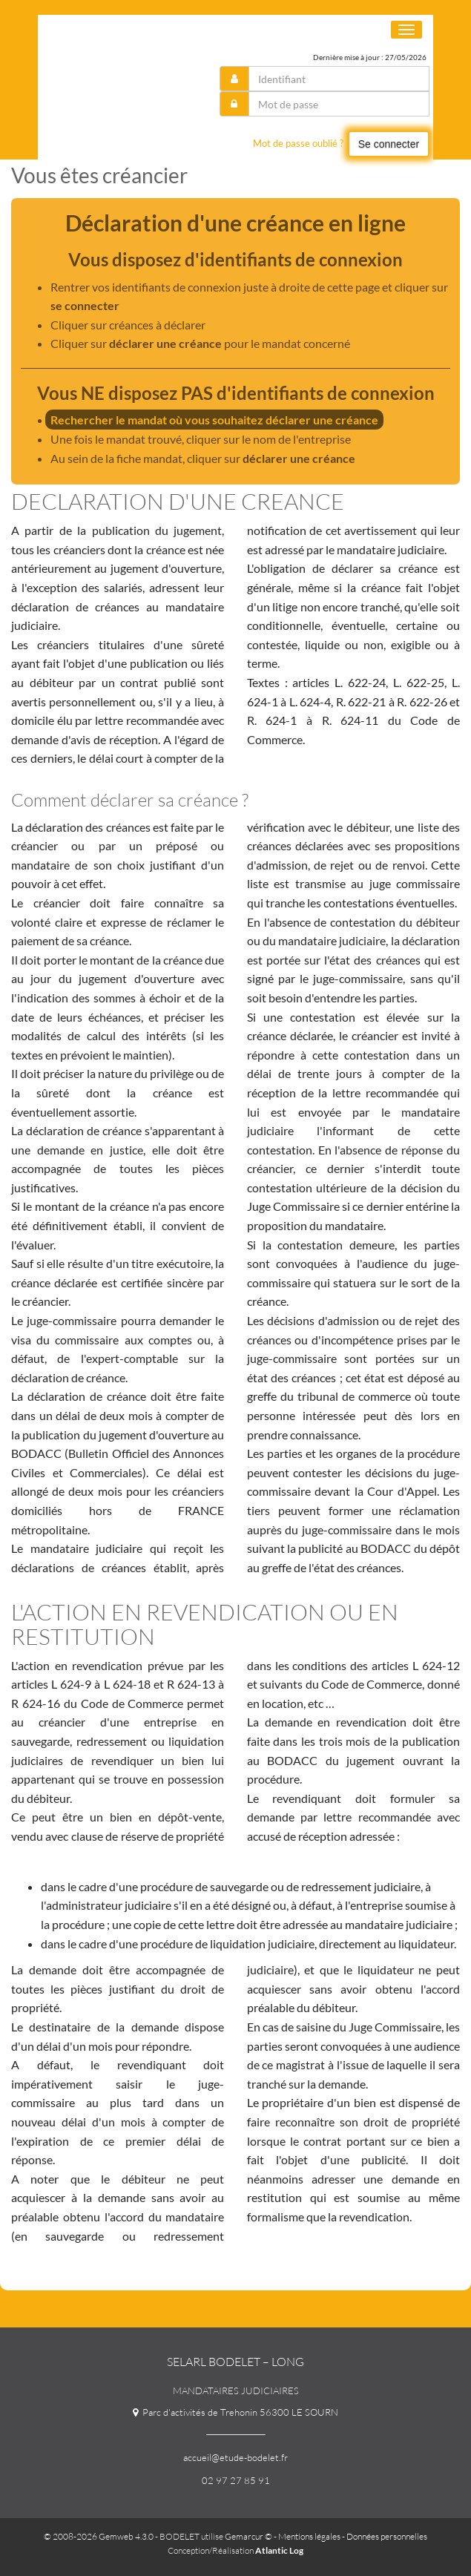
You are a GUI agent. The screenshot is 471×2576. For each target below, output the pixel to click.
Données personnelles (386, 2536)
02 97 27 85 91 (236, 2480)
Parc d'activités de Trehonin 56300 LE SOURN (235, 2412)
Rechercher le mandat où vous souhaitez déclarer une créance (214, 420)
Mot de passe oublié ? (298, 143)
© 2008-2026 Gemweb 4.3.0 (99, 2536)
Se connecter (389, 144)
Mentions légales (309, 2536)
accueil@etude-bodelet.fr (235, 2457)
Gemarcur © (248, 2536)
